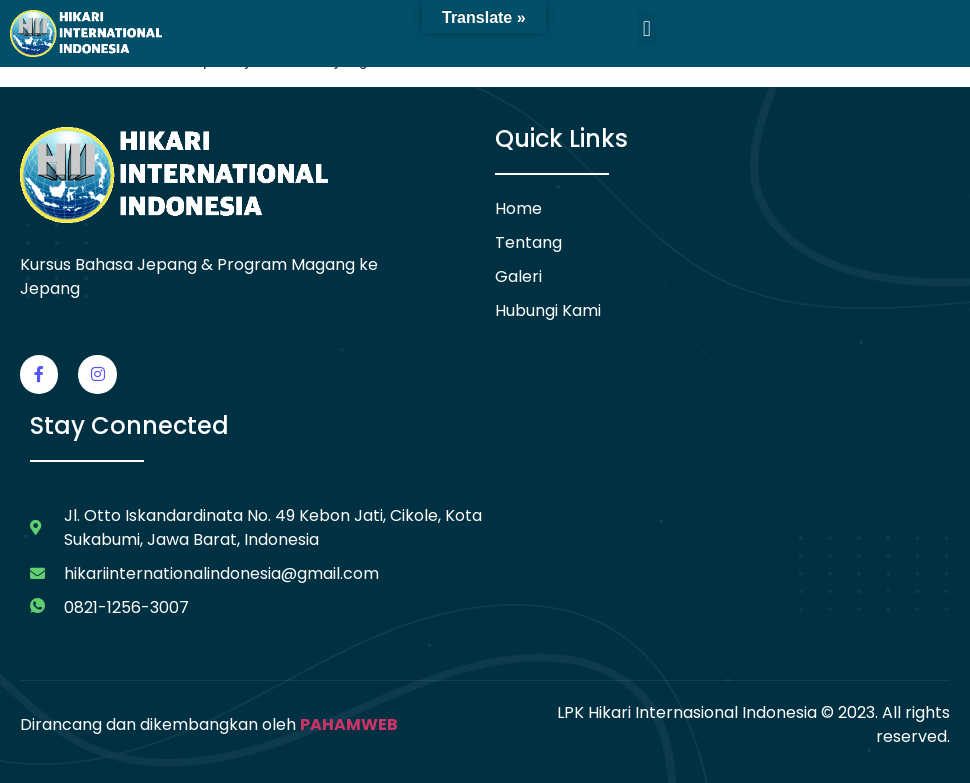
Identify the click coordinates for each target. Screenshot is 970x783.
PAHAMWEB (349, 724)
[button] (646, 28)
